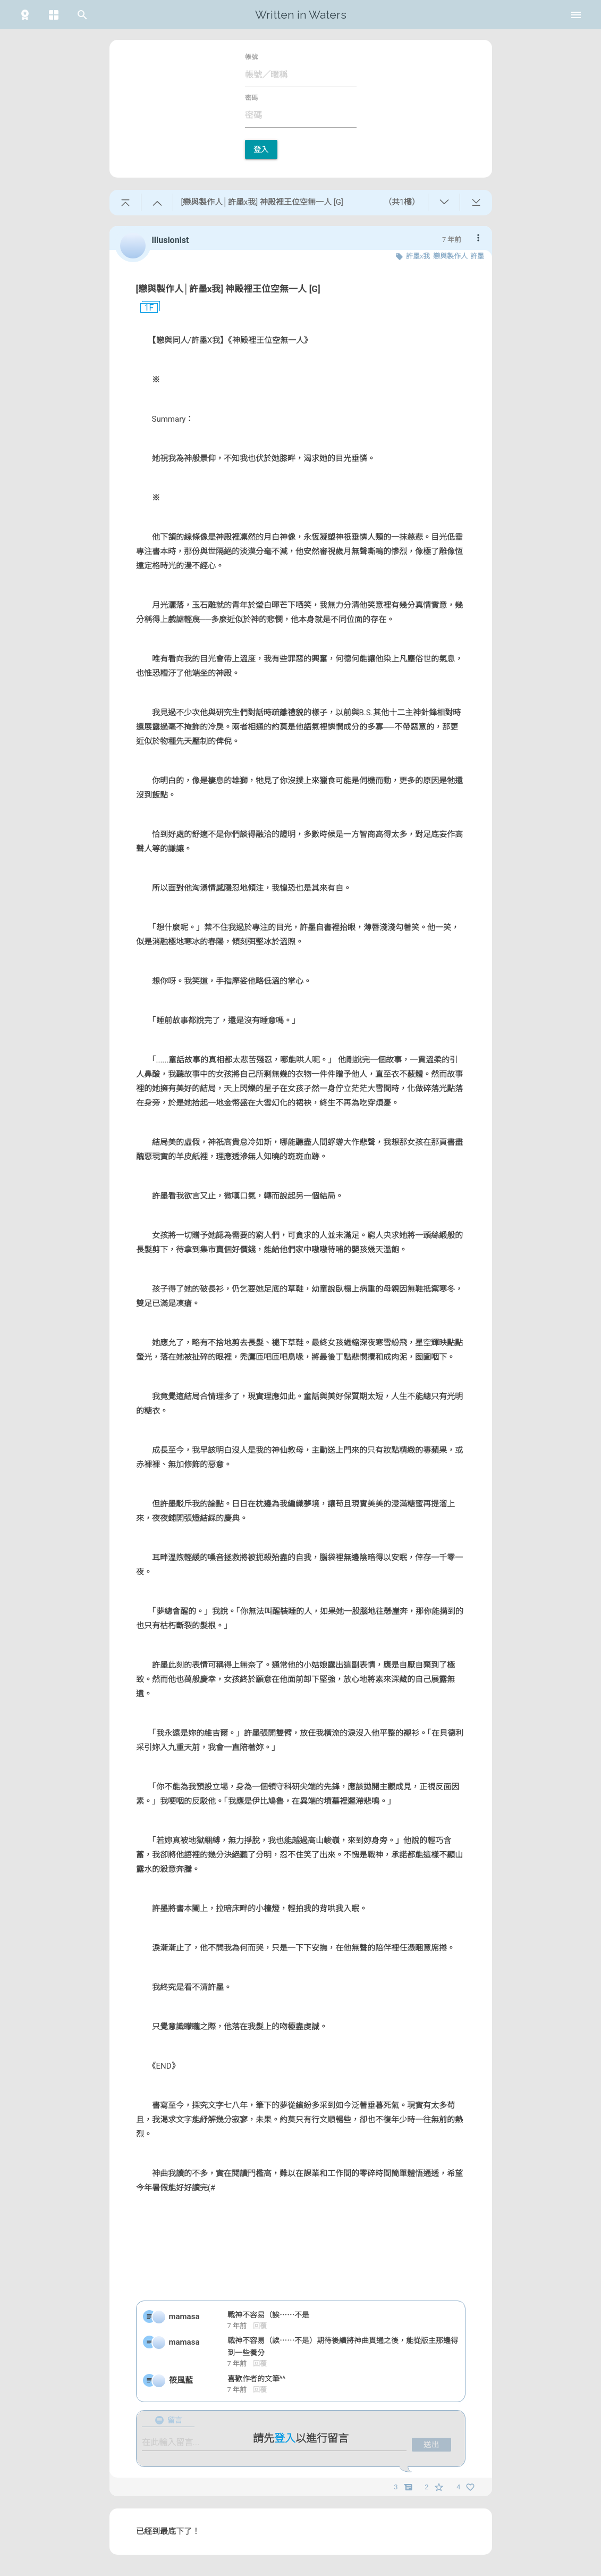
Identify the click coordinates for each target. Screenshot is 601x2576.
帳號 (251, 57)
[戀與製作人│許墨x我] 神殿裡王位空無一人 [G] (228, 288)
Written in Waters (300, 14)
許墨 (477, 256)
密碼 (251, 98)
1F (145, 308)
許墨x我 (418, 256)
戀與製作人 (450, 256)
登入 (261, 149)
